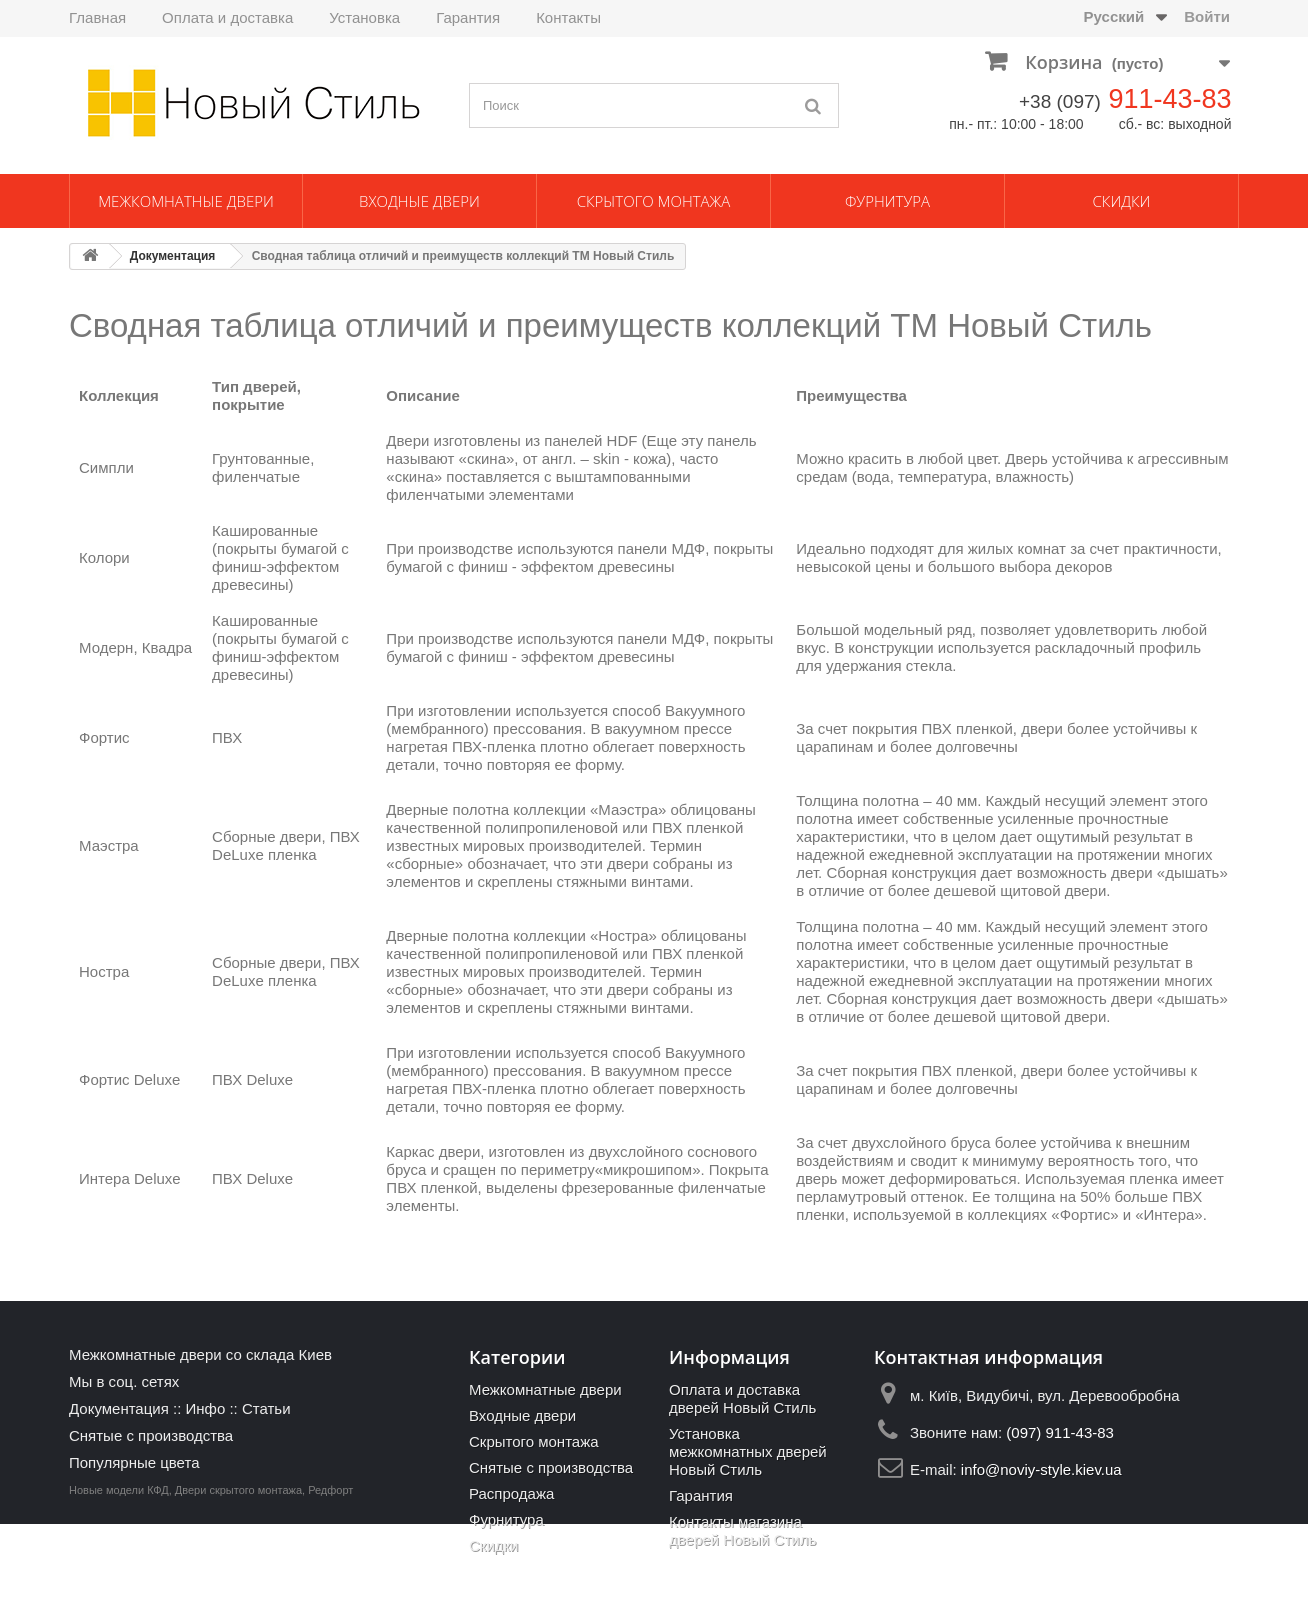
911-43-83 (1169, 99)
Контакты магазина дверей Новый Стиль (742, 1530)
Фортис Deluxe (129, 1079)
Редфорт (330, 1581)
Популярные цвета (134, 1462)
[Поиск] (814, 105)
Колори (104, 557)
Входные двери (419, 201)
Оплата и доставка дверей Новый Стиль (742, 1398)
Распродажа (511, 1493)
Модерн (106, 647)
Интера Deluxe (130, 1178)
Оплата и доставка (227, 17)
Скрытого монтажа (654, 201)
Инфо (205, 1408)
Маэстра (109, 845)
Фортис (104, 737)
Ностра (104, 971)
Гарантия (468, 17)
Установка (364, 17)
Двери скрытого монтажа (238, 1581)
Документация (173, 256)
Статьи (266, 1408)
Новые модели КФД (119, 1581)
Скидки (1122, 201)
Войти (1207, 16)
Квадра (167, 647)
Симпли (106, 467)
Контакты (568, 17)
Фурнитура (887, 201)
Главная (97, 17)
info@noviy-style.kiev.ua (1041, 1469)
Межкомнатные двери (186, 201)
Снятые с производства (151, 1435)
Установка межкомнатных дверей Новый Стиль (748, 1451)
